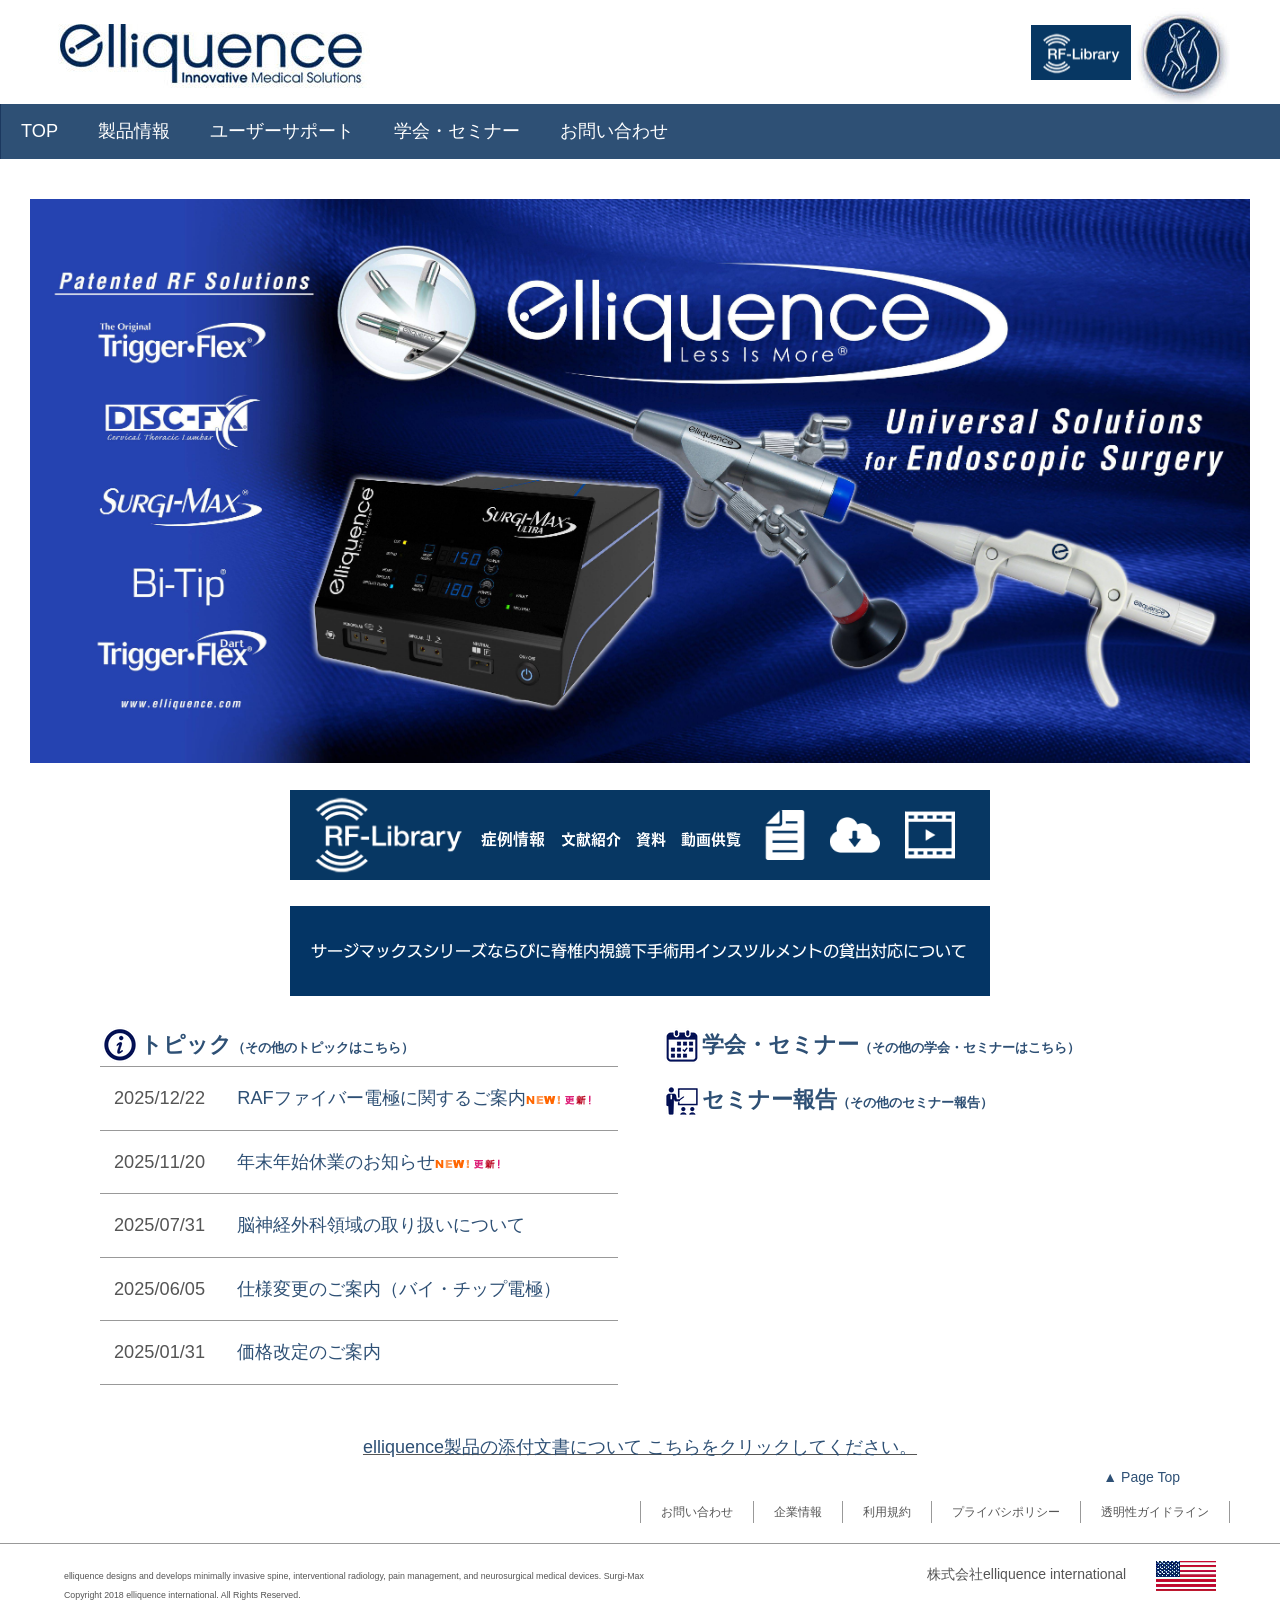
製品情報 (134, 131)
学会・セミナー (457, 131)
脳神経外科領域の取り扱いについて (381, 1225)
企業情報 (798, 1512)
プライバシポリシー (1006, 1512)
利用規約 (887, 1512)
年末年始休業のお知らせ (336, 1162)
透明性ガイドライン (1155, 1512)
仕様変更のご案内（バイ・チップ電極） (399, 1289)
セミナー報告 (827, 1099)
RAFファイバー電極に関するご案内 (381, 1098)
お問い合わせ (614, 131)
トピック (257, 1044)
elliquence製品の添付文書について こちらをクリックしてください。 (640, 1447)
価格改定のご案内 (309, 1352)
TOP (39, 131)
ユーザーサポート (282, 131)
